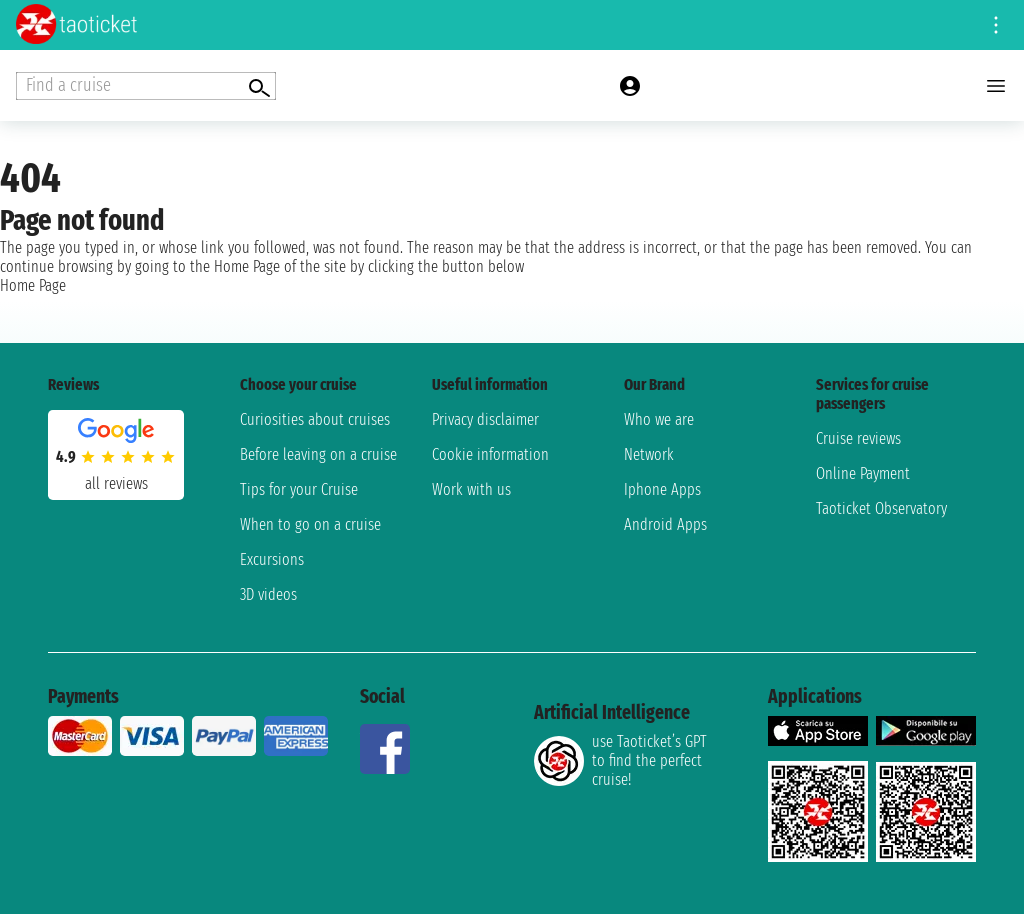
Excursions (272, 559)
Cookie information (490, 454)
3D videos (268, 594)
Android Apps (665, 524)
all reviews (116, 483)
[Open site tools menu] (996, 25)
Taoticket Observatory (881, 508)
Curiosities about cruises (315, 419)
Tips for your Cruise (299, 489)
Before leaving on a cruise (318, 454)
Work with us (471, 489)
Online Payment (863, 473)
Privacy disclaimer (485, 419)
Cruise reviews (858, 438)
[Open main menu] (996, 86)
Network (649, 454)
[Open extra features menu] (146, 86)
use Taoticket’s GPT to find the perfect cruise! (620, 760)
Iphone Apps (662, 489)
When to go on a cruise (310, 524)
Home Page (33, 285)
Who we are (659, 419)
